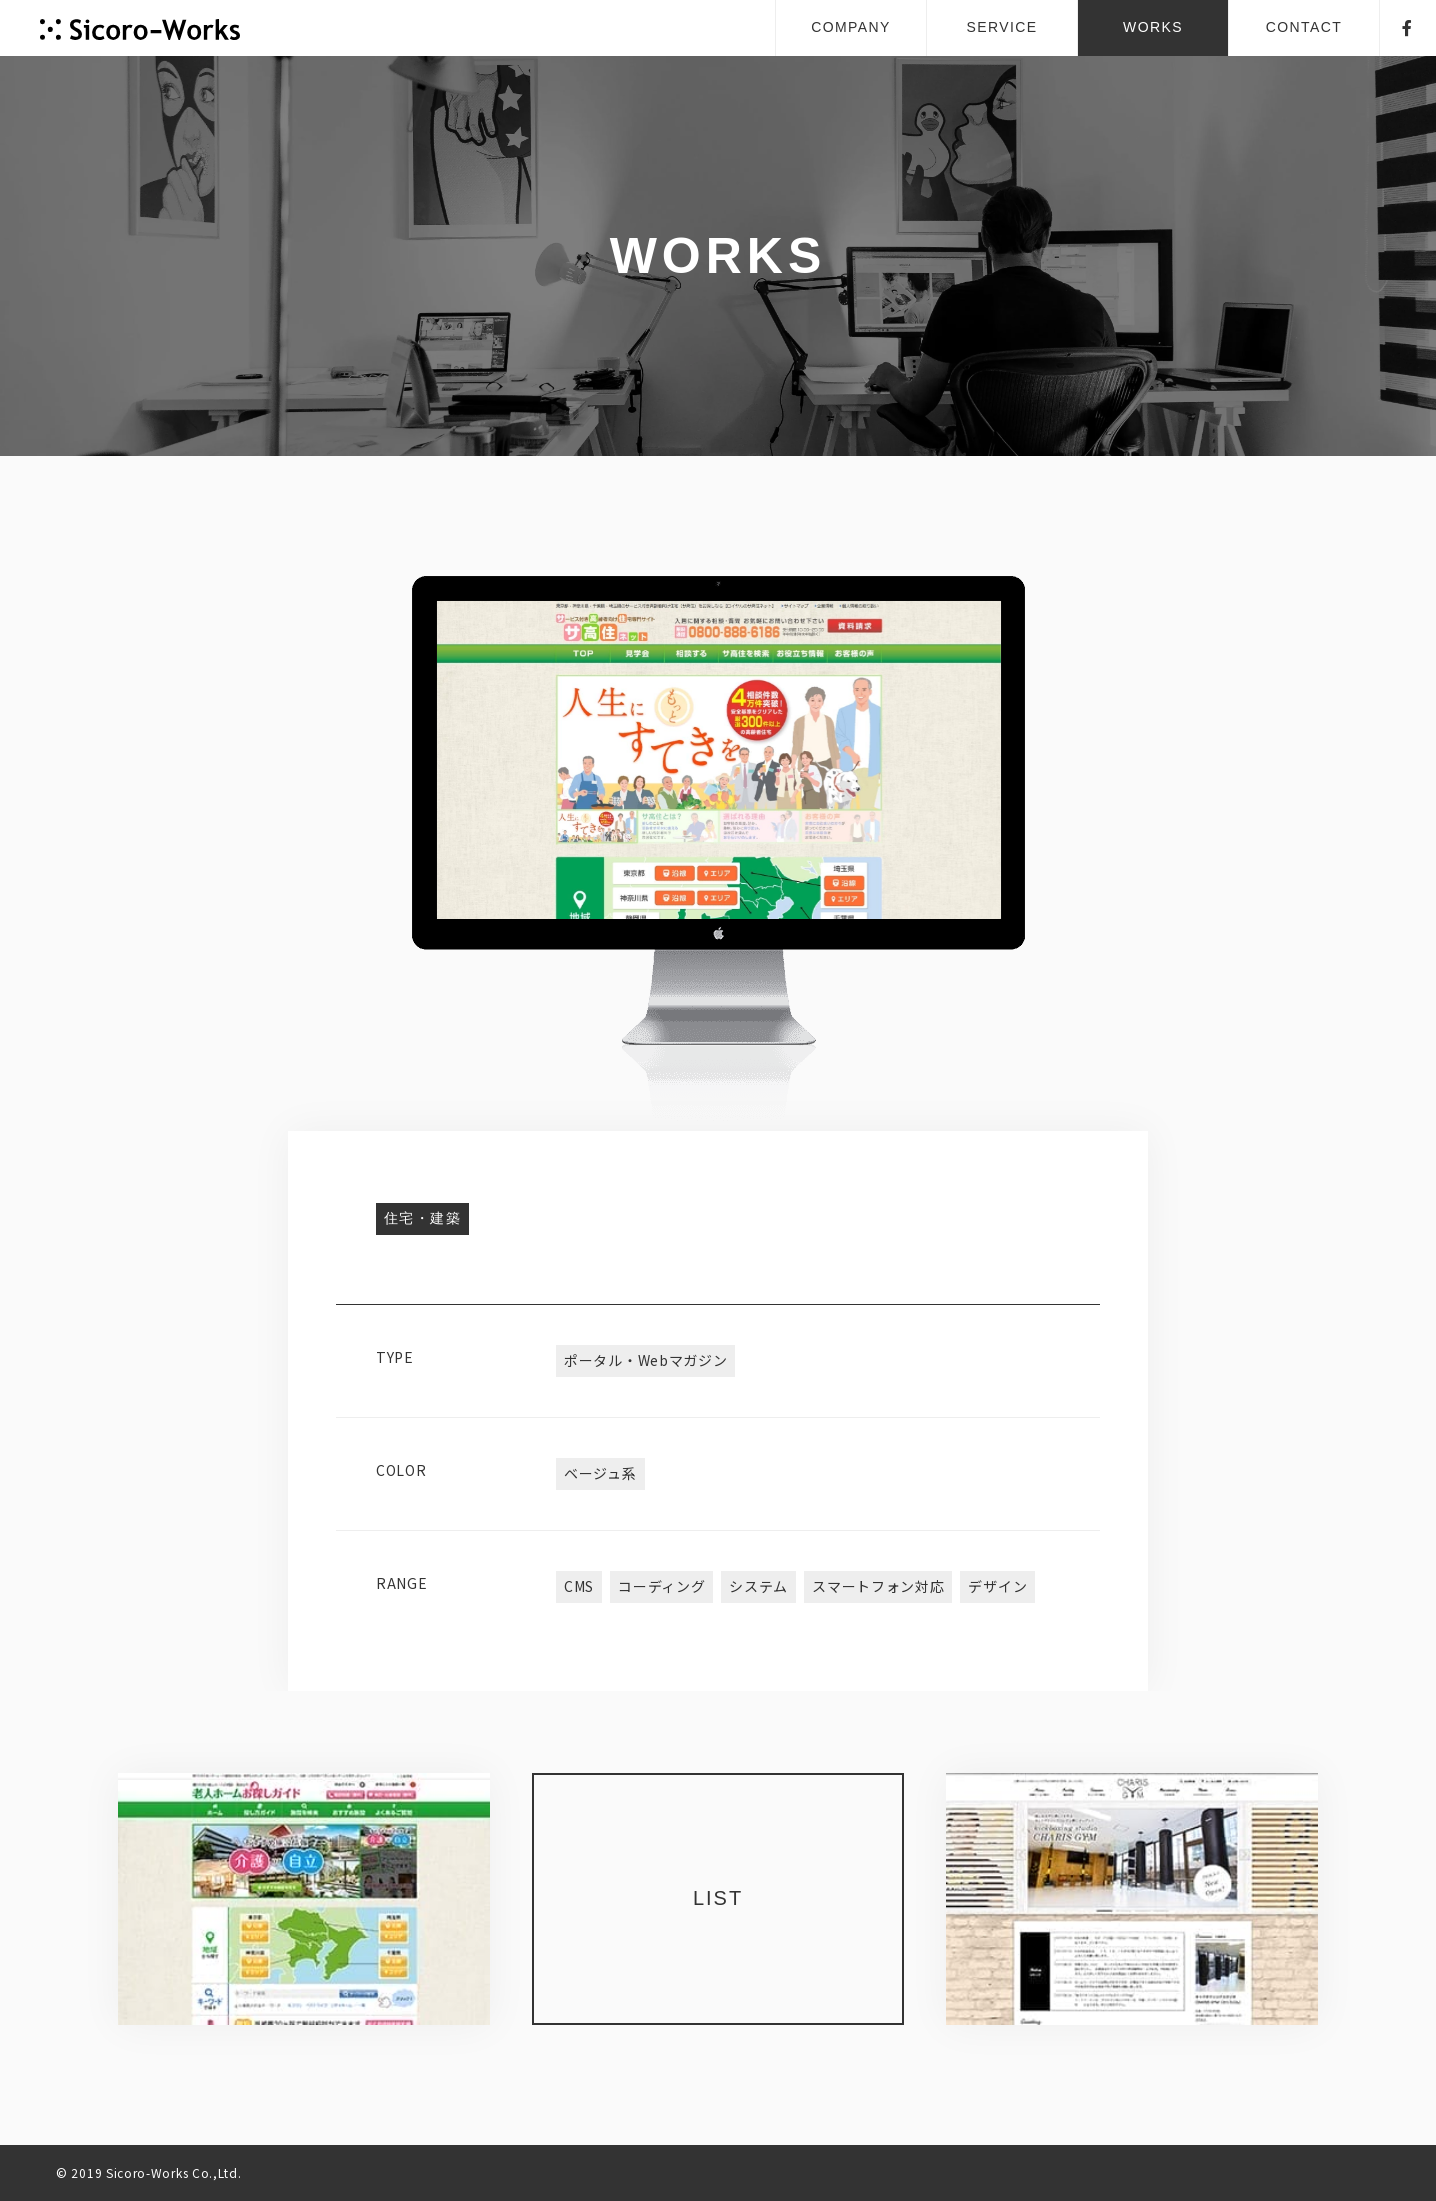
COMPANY (851, 27)
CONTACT (1304, 27)
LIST (718, 1898)
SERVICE (1001, 27)
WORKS (1153, 27)
